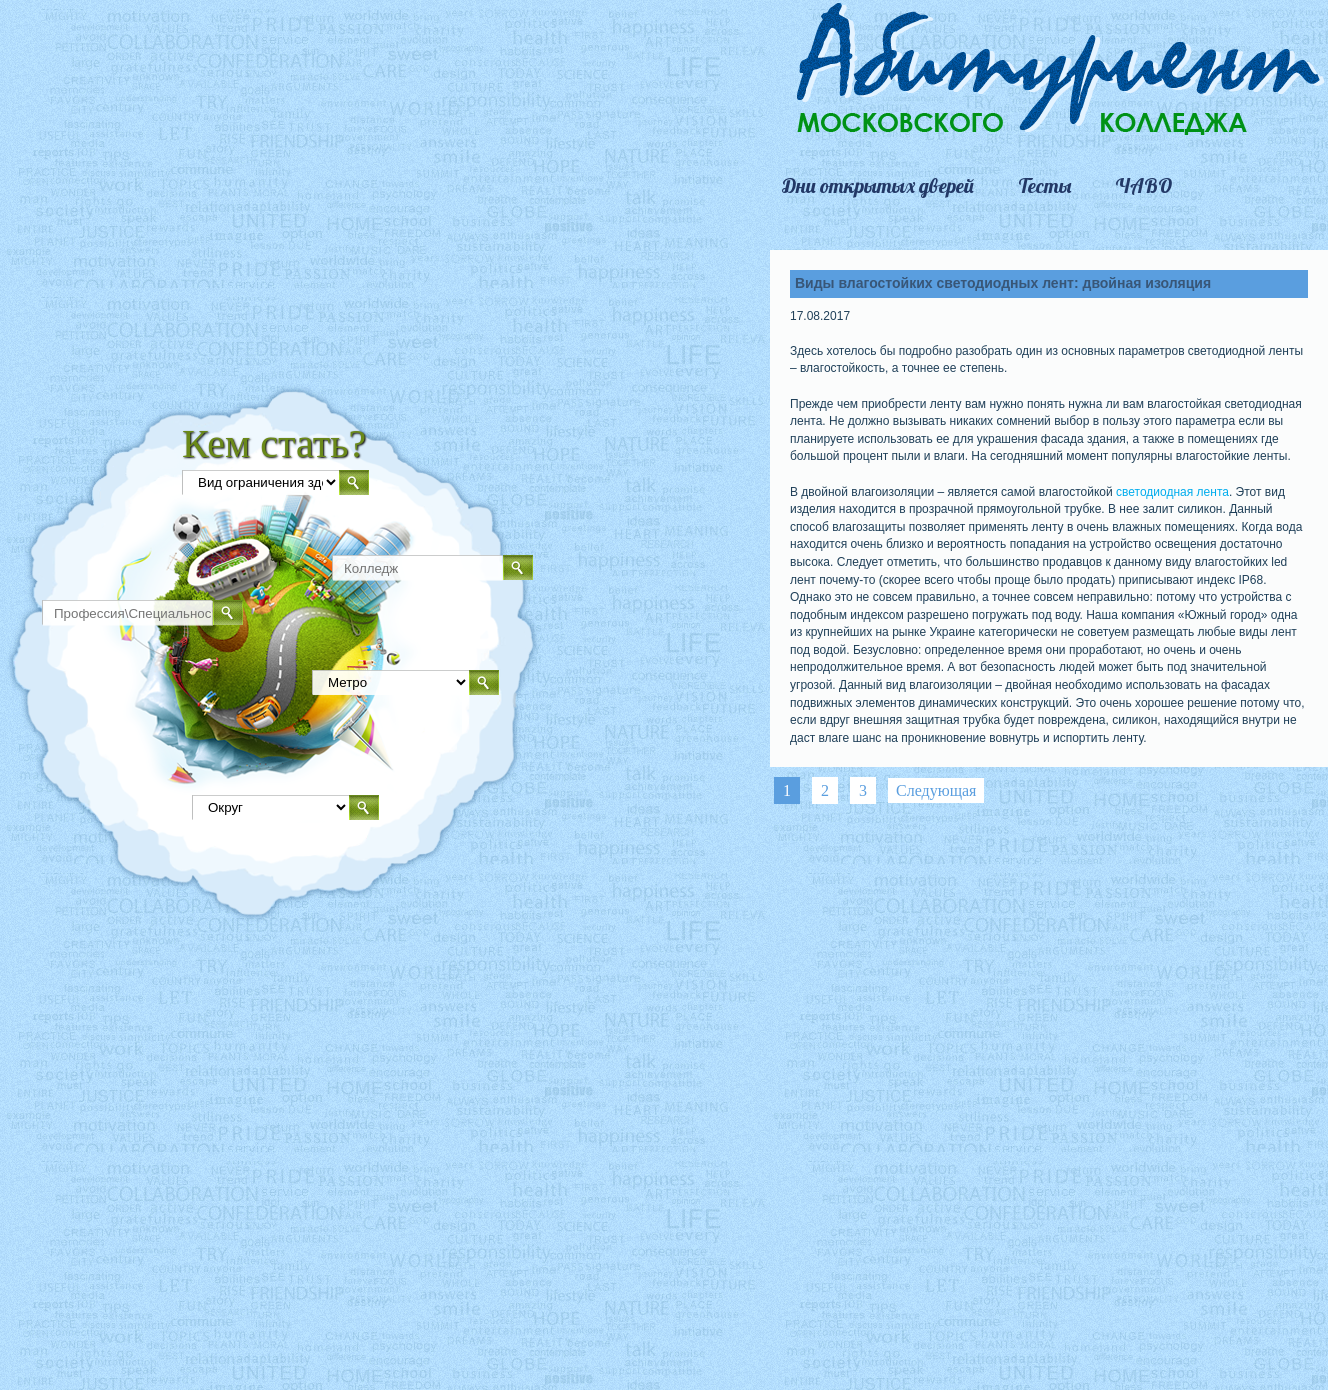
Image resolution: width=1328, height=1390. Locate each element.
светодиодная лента (1172, 492)
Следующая (936, 790)
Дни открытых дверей (878, 186)
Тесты (1044, 186)
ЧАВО (1143, 186)
